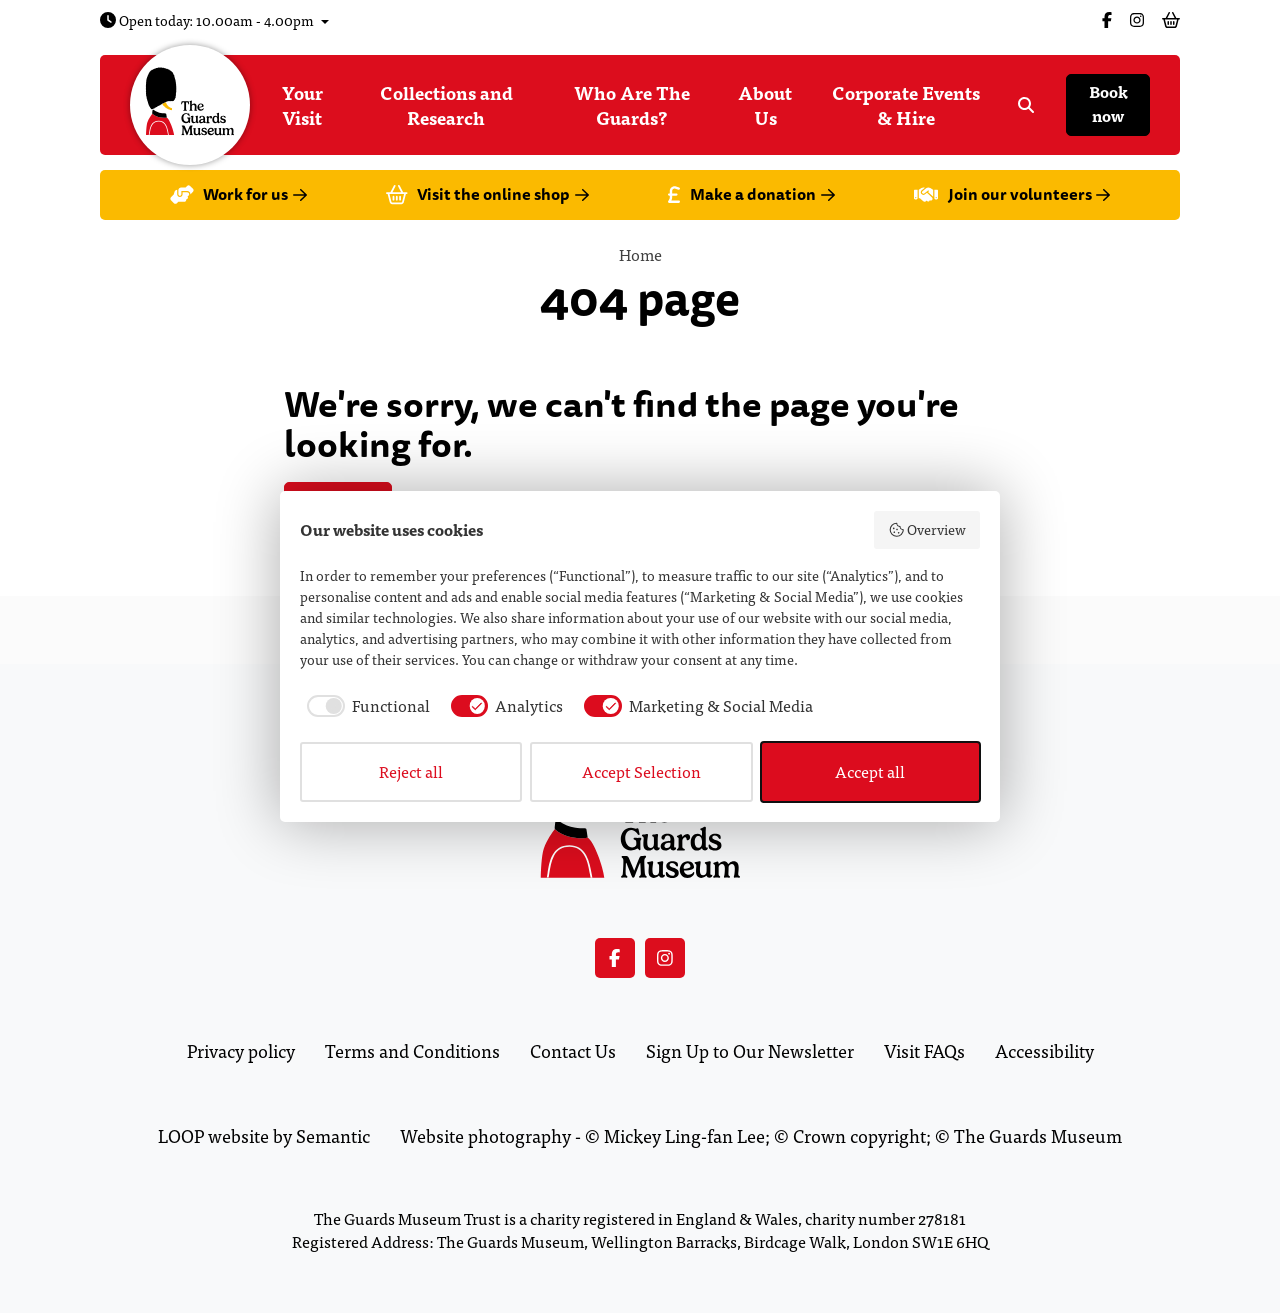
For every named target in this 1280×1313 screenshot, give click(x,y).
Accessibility (1044, 1050)
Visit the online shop (487, 194)
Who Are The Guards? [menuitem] (632, 105)
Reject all (411, 771)
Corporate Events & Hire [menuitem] (906, 105)
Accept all (870, 771)
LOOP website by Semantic (264, 1135)
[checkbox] (365, 706)
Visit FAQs (924, 1050)
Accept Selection (641, 771)
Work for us (238, 194)
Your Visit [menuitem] (302, 105)
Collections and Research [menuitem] (446, 105)
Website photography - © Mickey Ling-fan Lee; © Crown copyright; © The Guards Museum (761, 1135)
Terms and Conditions (412, 1050)
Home (640, 254)
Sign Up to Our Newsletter (750, 1050)
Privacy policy (241, 1050)
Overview (927, 529)
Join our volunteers (1012, 194)
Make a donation (751, 194)
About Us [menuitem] (765, 105)
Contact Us (573, 1050)
